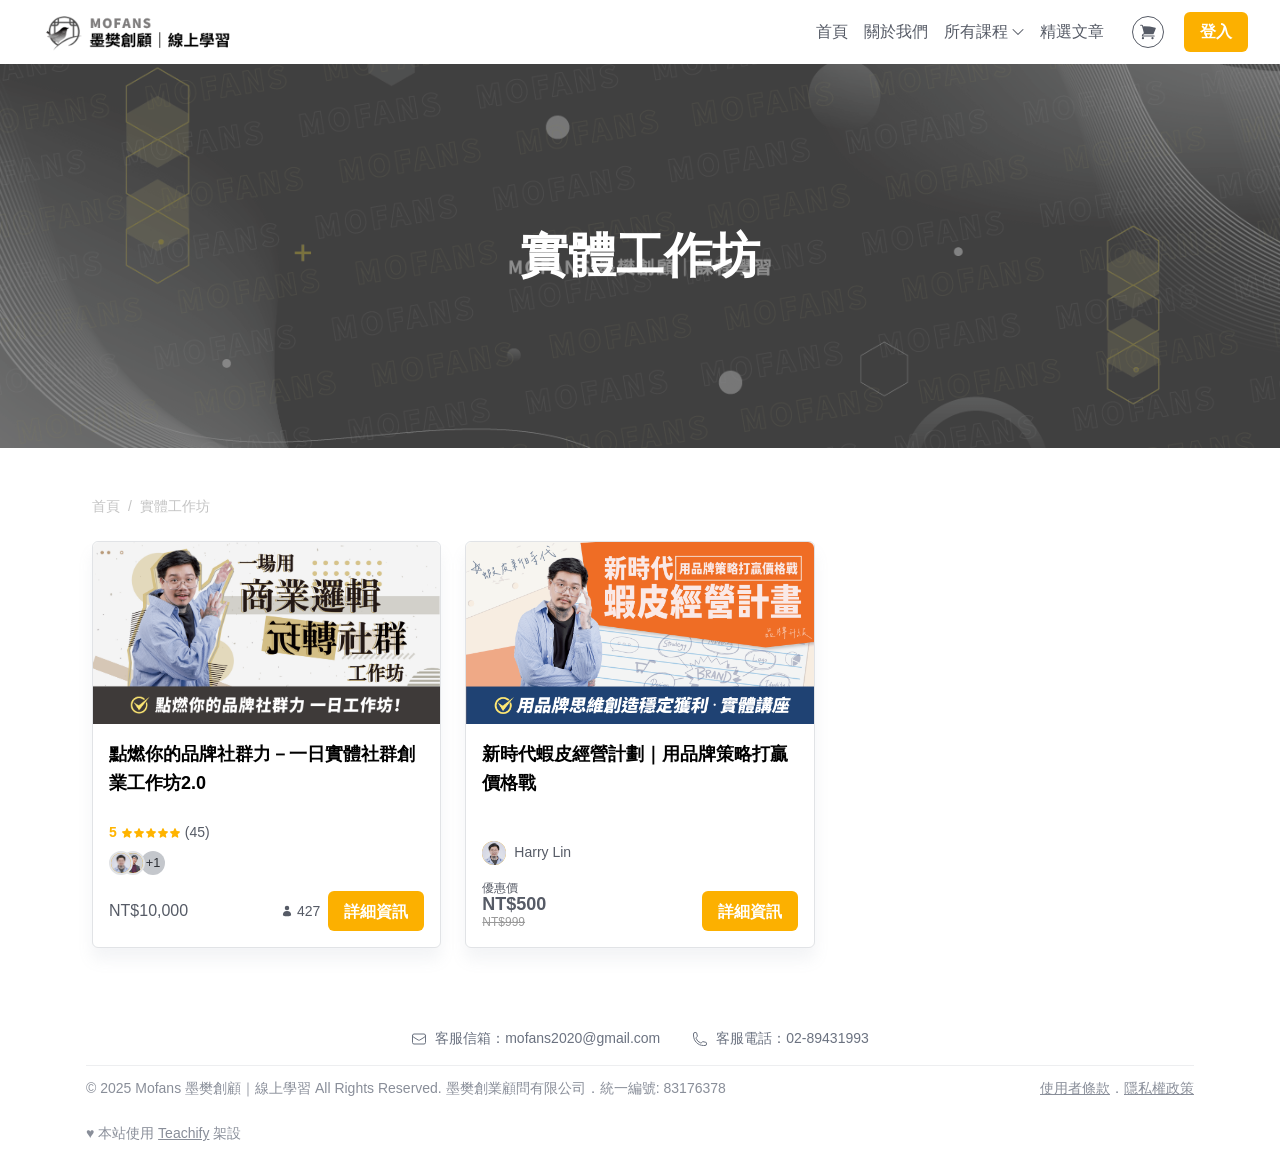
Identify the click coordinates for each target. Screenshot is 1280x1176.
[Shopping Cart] (1148, 32)
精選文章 (1072, 31)
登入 (1216, 31)
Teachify (183, 1133)
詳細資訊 (376, 911)
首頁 (832, 31)
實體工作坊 (175, 506)
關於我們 (896, 31)
